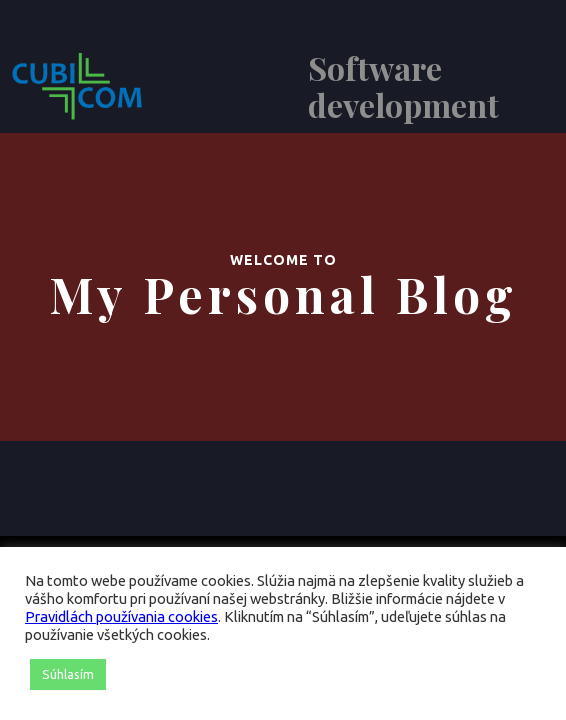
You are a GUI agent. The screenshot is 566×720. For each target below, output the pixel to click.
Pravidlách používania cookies (121, 616)
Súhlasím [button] (68, 674)
